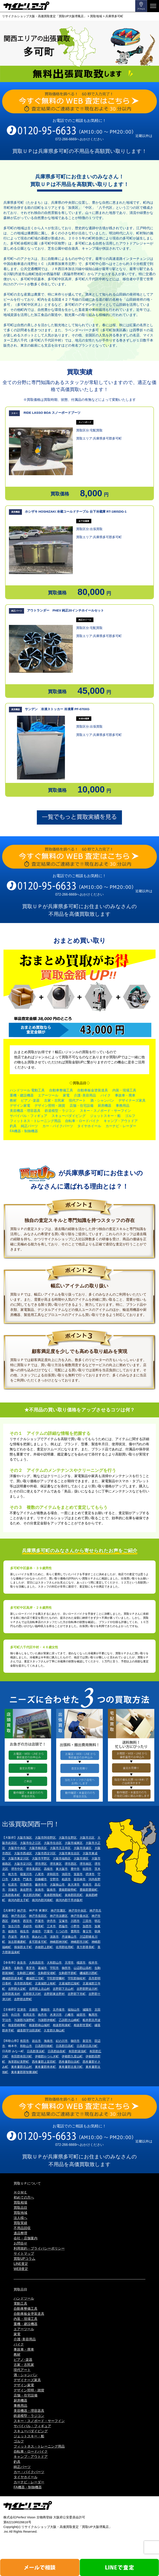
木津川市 (56, 2014)
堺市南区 (86, 1863)
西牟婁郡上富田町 (44, 2061)
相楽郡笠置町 (83, 2025)
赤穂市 (36, 1931)
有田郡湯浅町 (77, 2051)
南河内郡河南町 (42, 1900)
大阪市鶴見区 (38, 1848)
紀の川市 (62, 2041)
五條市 (6, 1968)
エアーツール (48, 1095)
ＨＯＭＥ (20, 2192)
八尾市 (39, 1874)
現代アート (77, 1100)
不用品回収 (22, 2228)
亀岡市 (93, 2014)
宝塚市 (63, 1921)
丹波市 (12, 1936)
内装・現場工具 (124, 1090)
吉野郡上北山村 (39, 1988)
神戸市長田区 (38, 1915)
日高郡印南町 (44, 2046)
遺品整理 (20, 2233)
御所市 (66, 1968)
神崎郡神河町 (59, 1941)
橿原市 (81, 1962)
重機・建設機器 (22, 1095)
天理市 (69, 1962)
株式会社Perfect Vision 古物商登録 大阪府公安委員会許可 (44, 2517)
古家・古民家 (54, 1100)
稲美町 (39, 1926)
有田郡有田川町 (21, 2056)
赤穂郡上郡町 (44, 1947)
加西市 (87, 1926)
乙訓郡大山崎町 (69, 2020)
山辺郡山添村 (83, 1968)
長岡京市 (29, 2014)
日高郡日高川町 (87, 2046)
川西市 (75, 1921)
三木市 (51, 1926)
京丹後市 (59, 2009)
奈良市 (21, 1962)
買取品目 (20, 2207)
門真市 (27, 1879)
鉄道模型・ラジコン (60, 1110)
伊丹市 (51, 1921)
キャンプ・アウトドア (121, 1121)
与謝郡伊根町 (47, 2020)
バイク (105, 1095)
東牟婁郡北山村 (21, 2066)
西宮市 (27, 1921)
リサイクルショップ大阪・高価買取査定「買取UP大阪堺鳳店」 (66, 2527)
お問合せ (20, 2243)
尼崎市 (15, 1921)
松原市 (12, 1884)
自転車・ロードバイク (82, 1121)
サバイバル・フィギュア (28, 1116)
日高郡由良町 (57, 2051)
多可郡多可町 (38, 1941)
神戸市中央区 (77, 1910)
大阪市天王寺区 (60, 1848)
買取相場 (20, 2202)
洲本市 (24, 1936)
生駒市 (18, 1968)
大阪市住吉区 (53, 1843)
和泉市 (87, 1884)
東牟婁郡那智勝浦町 (24, 2072)
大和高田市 (36, 1962)
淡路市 (54, 1936)
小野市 (75, 1926)
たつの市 (62, 1931)
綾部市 (81, 2014)
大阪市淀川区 (23, 1863)
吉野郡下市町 (77, 1994)
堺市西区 (71, 1863)
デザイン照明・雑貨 (49, 1105)
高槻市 (48, 1868)
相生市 (24, 1931)
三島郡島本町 (11, 1895)
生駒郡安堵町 (47, 1973)
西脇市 (63, 1926)
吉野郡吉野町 (23, 1999)
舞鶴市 (45, 2009)
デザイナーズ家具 (132, 1100)
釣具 (13, 1126)
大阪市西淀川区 (45, 1853)
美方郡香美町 (86, 1947)
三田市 (87, 1921)
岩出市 (36, 2041)
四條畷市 (41, 1879)
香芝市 (30, 1968)
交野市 (54, 1879)
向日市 (15, 2014)
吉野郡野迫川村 (87, 1988)
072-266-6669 (66, 139)
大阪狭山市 (57, 1884)
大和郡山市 (54, 1962)
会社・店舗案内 (25, 2238)
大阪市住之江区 (30, 1843)
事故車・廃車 (125, 1095)
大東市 (15, 1879)
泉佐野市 (26, 1889)
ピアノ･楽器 (30, 1100)
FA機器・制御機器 (24, 1131)
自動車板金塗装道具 (92, 1090)
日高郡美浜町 (36, 2051)
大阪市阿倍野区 (45, 1837)
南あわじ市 (39, 1936)
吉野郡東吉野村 (54, 1994)
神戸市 (21, 1910)
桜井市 (93, 1962)
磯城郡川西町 (88, 1973)
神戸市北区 (18, 1915)
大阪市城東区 (74, 1843)
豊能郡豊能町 (88, 1889)
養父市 (87, 1931)
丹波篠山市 (69, 1936)
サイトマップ (24, 2253)
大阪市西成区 (23, 1853)
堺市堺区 (41, 1863)
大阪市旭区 (24, 1837)
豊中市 (75, 1868)
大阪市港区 (81, 1858)
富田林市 (80, 1879)
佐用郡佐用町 (65, 1947)
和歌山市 (26, 2046)
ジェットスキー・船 (105, 1116)
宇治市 (6, 2020)
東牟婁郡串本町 (45, 2066)
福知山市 (74, 2009)
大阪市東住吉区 (69, 1853)
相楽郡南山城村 (39, 2025)
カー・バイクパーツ (57, 1126)
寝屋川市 (26, 1874)
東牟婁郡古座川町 (71, 2066)
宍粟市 (48, 1931)
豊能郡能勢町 (68, 1889)
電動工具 (38, 1090)
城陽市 (87, 2009)
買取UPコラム (24, 2258)
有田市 (24, 2041)
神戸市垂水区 (80, 1915)
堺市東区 (56, 1863)
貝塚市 (12, 1889)
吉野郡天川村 (32, 1994)
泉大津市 (74, 1884)
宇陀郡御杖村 (77, 1978)
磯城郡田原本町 (12, 1978)
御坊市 (75, 2041)
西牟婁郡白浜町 (69, 2061)
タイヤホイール (89, 1126)
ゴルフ (130, 1116)
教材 (13, 1100)
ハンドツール (20, 1090)
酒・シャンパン (102, 1100)
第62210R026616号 (17, 2522)
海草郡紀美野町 (18, 2061)
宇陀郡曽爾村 (56, 1978)
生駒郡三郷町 (26, 1973)
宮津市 (21, 2009)
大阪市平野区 (41, 1858)
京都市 (33, 2009)
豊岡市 (75, 1931)
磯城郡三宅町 (35, 1978)
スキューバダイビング (69, 1116)
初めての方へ (24, 2197)
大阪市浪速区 (83, 1848)
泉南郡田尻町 (74, 1895)
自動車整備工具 (61, 1090)
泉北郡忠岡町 (32, 1895)
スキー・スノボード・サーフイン (105, 1110)
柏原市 (66, 1879)
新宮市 (87, 2041)
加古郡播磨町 (17, 1941)
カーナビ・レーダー (121, 1126)
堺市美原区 (33, 1868)
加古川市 (14, 1926)
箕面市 (78, 1874)
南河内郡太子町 (18, 1900)
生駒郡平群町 (68, 1973)
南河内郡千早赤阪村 (69, 1900)
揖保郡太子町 (23, 1947)
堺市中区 (17, 1868)
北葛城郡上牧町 (45, 1983)
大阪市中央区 (17, 1848)
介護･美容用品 (85, 1095)
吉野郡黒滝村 (11, 1994)
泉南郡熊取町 (53, 1895)
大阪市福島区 (62, 1858)
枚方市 (12, 1874)
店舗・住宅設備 (81, 1105)
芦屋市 (39, 1921)
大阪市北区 (87, 1837)
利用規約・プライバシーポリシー (39, 2248)
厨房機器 (104, 1105)
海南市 (48, 2041)
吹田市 (87, 1868)
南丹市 (42, 2014)
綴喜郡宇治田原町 (29, 2030)
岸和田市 (53, 1874)
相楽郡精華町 (17, 2025)
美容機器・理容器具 (25, 1110)
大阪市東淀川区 (18, 1858)
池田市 (66, 1874)
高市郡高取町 (23, 1983)
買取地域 (20, 2213)
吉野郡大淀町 (17, 1988)
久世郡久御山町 (54, 2030)
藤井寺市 (41, 1884)
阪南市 (51, 1889)
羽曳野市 (26, 1884)
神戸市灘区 (58, 1910)
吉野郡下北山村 (63, 1988)
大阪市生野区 (68, 1837)
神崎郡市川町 (80, 1941)
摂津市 (90, 1874)
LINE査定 (21, 2264)
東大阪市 (62, 1868)
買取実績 (20, 2223)
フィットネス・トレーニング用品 (35, 1121)
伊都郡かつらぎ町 (47, 2056)
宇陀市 (54, 1968)
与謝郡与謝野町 (24, 2020)
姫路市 (12, 1931)
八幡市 (69, 2014)
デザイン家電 (20, 1105)
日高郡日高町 (65, 2046)
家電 (66, 1095)
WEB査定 (21, 2269)
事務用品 (122, 1105)
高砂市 (27, 1926)
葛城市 (42, 1968)
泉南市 (39, 1889)
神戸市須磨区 (59, 1915)
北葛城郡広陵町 (69, 1983)
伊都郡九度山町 (72, 2056)
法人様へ (20, 2218)
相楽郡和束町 (62, 2025)
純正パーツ (29, 1126)
